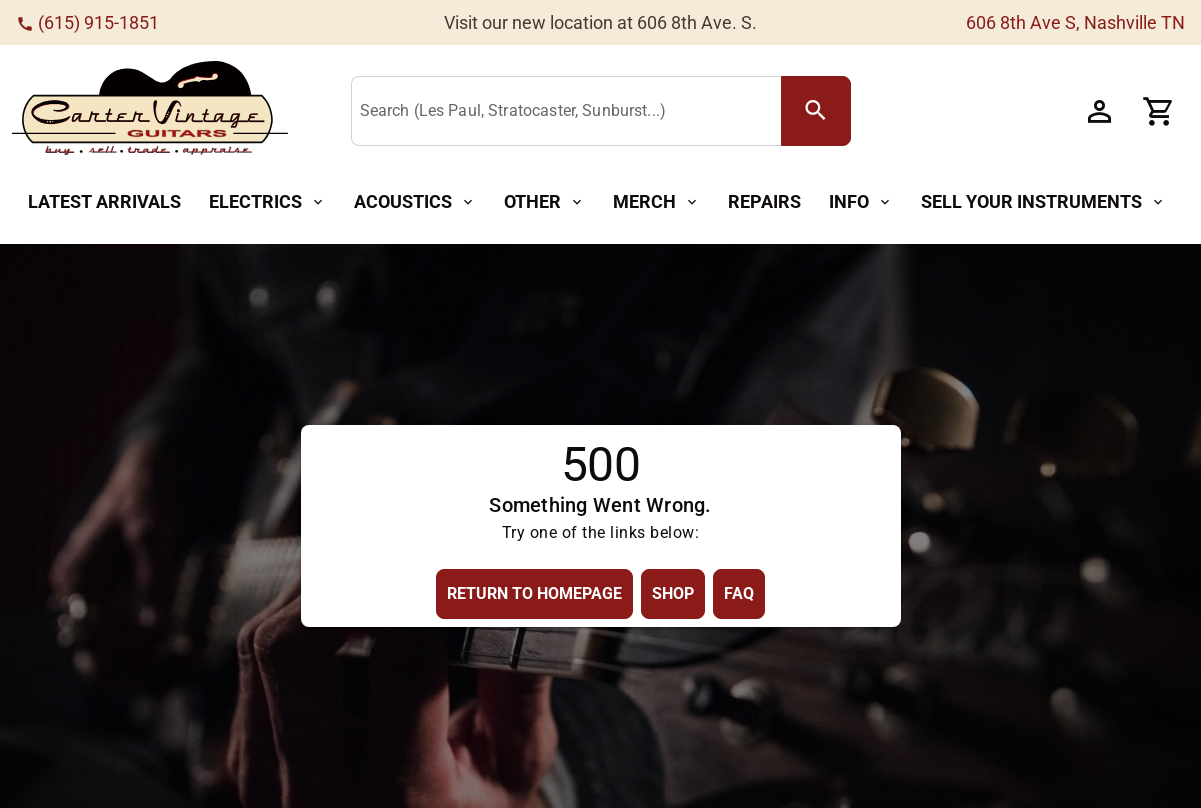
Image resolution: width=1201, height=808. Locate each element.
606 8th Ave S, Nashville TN (1075, 22)
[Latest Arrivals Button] (104, 202)
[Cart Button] (1159, 111)
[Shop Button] (673, 593)
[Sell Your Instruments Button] (1043, 202)
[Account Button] (1099, 111)
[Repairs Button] (764, 202)
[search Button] (816, 111)
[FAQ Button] (739, 593)
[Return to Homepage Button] (534, 593)
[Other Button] (544, 202)
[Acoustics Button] (415, 202)
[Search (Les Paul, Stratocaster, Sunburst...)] (570, 112)
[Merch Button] (656, 202)
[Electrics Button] (267, 202)
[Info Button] (861, 202)
